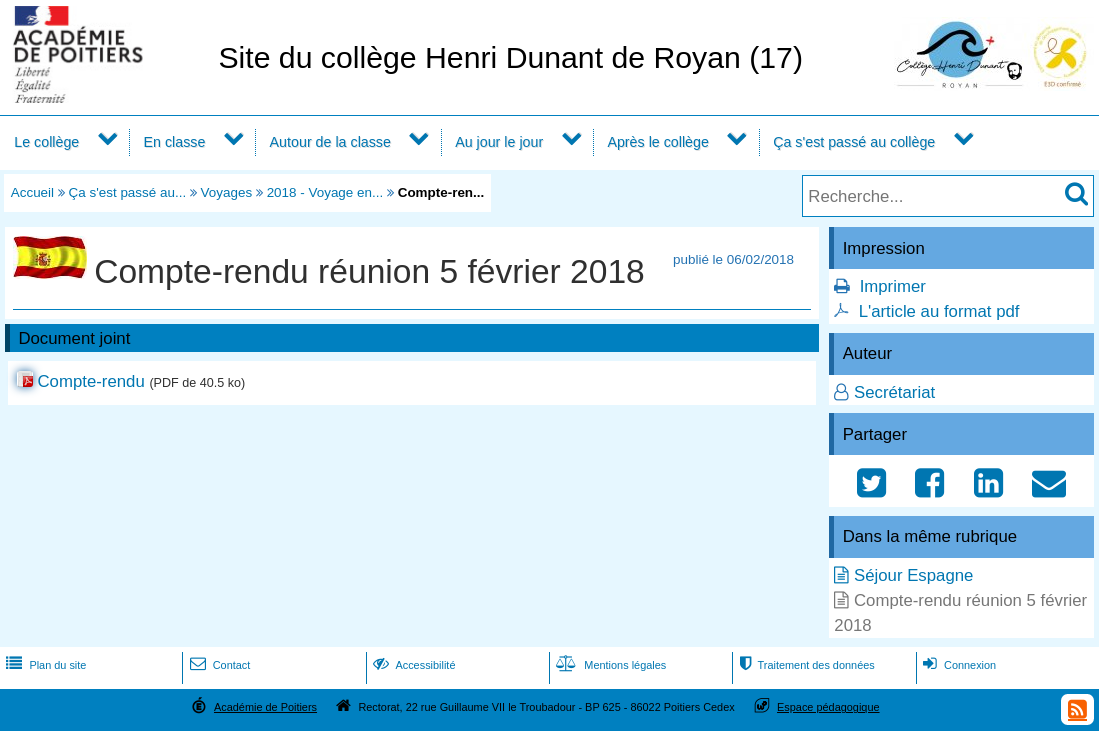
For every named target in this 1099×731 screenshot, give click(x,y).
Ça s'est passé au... (128, 192)
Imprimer (893, 286)
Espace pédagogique (828, 707)
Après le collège (658, 142)
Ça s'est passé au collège (854, 142)
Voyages (227, 192)
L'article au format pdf (939, 311)
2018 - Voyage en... (325, 192)
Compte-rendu (90, 381)
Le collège (46, 142)
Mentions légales (609, 665)
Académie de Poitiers (265, 707)
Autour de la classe (330, 142)
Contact (218, 665)
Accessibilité (412, 665)
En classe (175, 142)
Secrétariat (894, 392)
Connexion (957, 665)
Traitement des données (804, 665)
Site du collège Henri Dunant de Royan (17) (510, 57)
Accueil (32, 192)
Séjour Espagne (913, 575)
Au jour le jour (499, 142)
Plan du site (44, 665)
